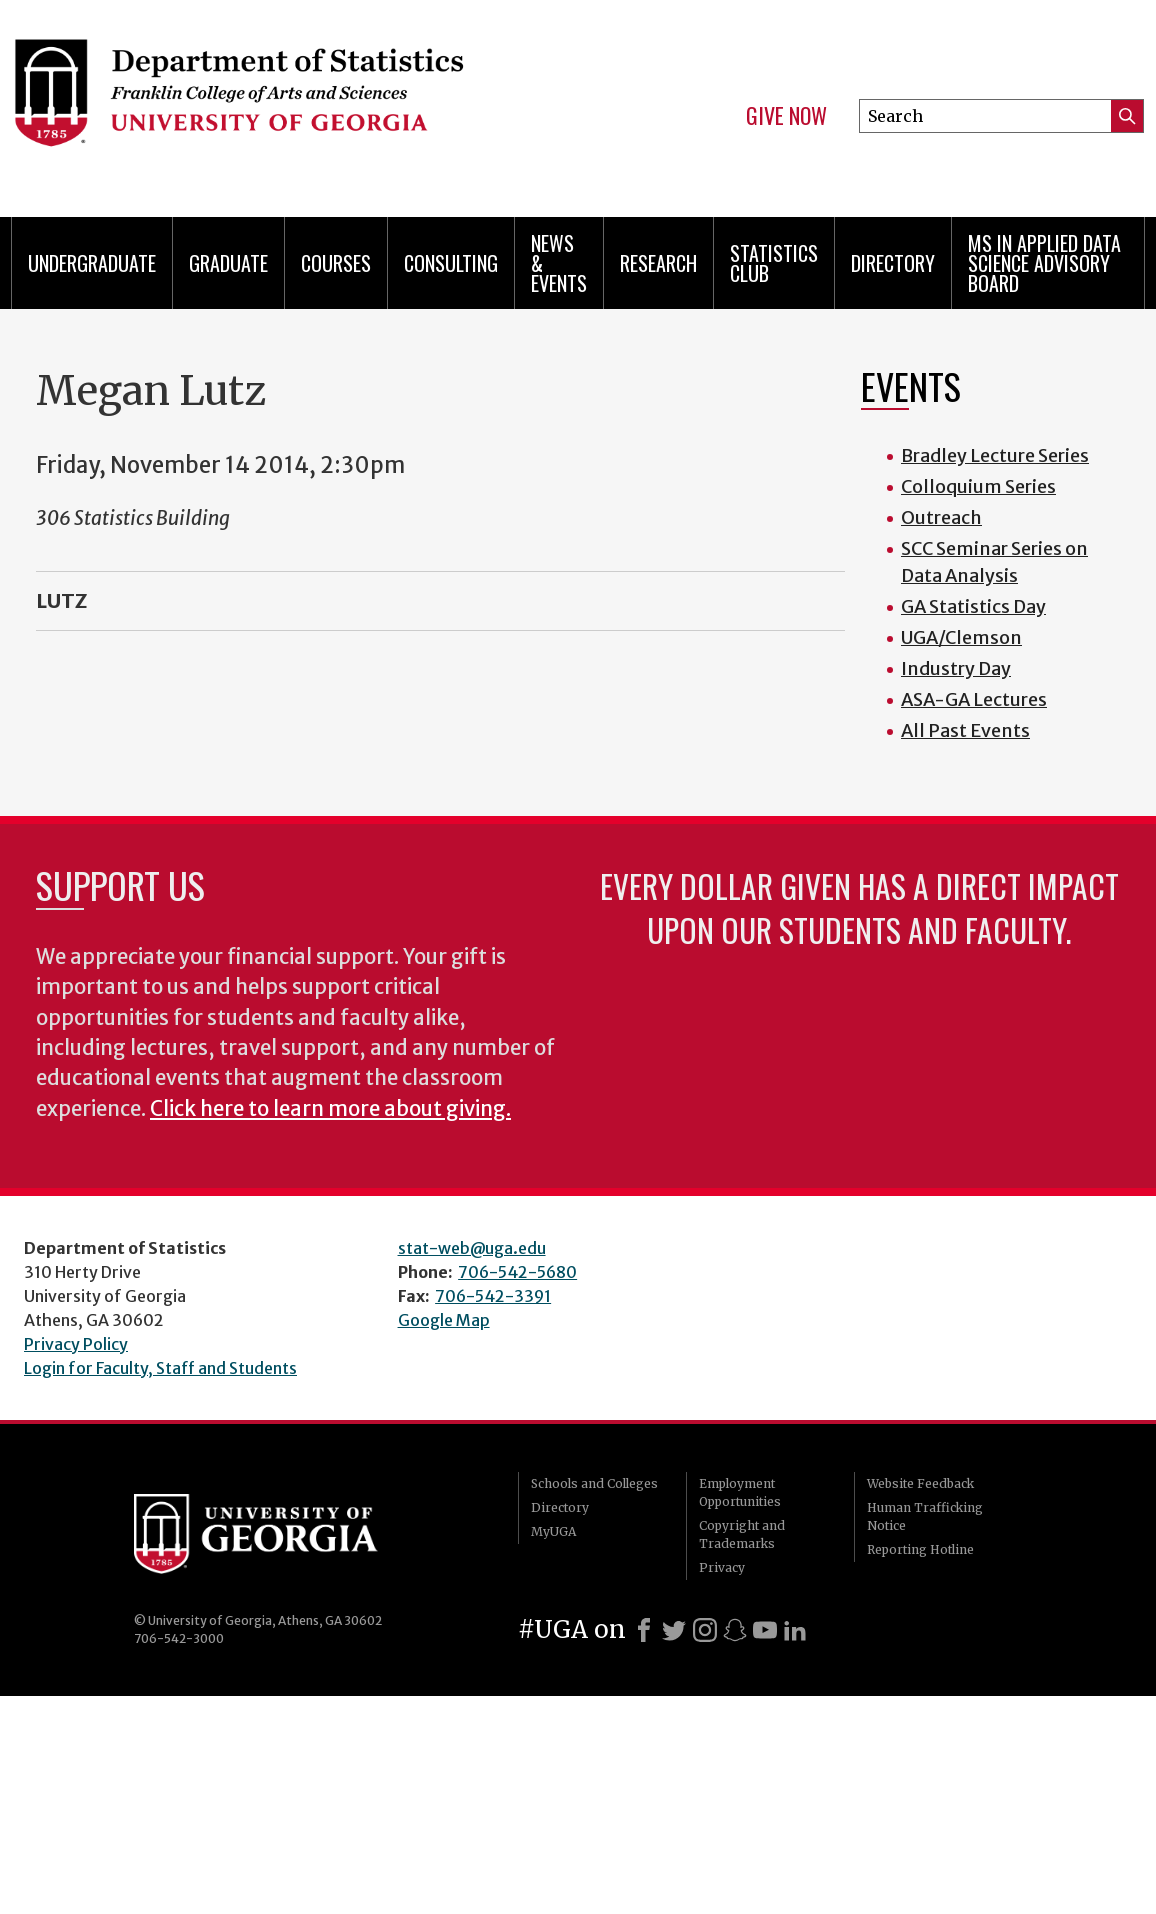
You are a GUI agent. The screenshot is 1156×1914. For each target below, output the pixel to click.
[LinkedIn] (795, 1630)
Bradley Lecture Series (995, 455)
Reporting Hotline (920, 1549)
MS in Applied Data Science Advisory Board (1044, 263)
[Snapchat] (735, 1630)
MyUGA (553, 1531)
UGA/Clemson (961, 637)
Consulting (451, 263)
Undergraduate (92, 263)
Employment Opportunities (740, 1492)
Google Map (444, 1320)
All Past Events (965, 730)
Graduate (228, 263)
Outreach (941, 517)
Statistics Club (774, 263)
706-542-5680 (517, 1272)
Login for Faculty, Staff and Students (160, 1368)
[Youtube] (765, 1630)
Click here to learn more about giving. (330, 1109)
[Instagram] (705, 1630)
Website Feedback (920, 1483)
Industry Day (956, 668)
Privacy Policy (76, 1344)
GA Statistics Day (973, 606)
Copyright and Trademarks (742, 1534)
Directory (893, 263)
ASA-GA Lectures (974, 699)
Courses (336, 263)
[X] (674, 1630)
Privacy (722, 1567)
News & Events (559, 263)
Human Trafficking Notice (925, 1516)
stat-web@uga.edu (472, 1248)
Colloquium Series (978, 486)
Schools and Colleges (594, 1483)
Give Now (786, 116)
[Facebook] (644, 1630)
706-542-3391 (493, 1296)
